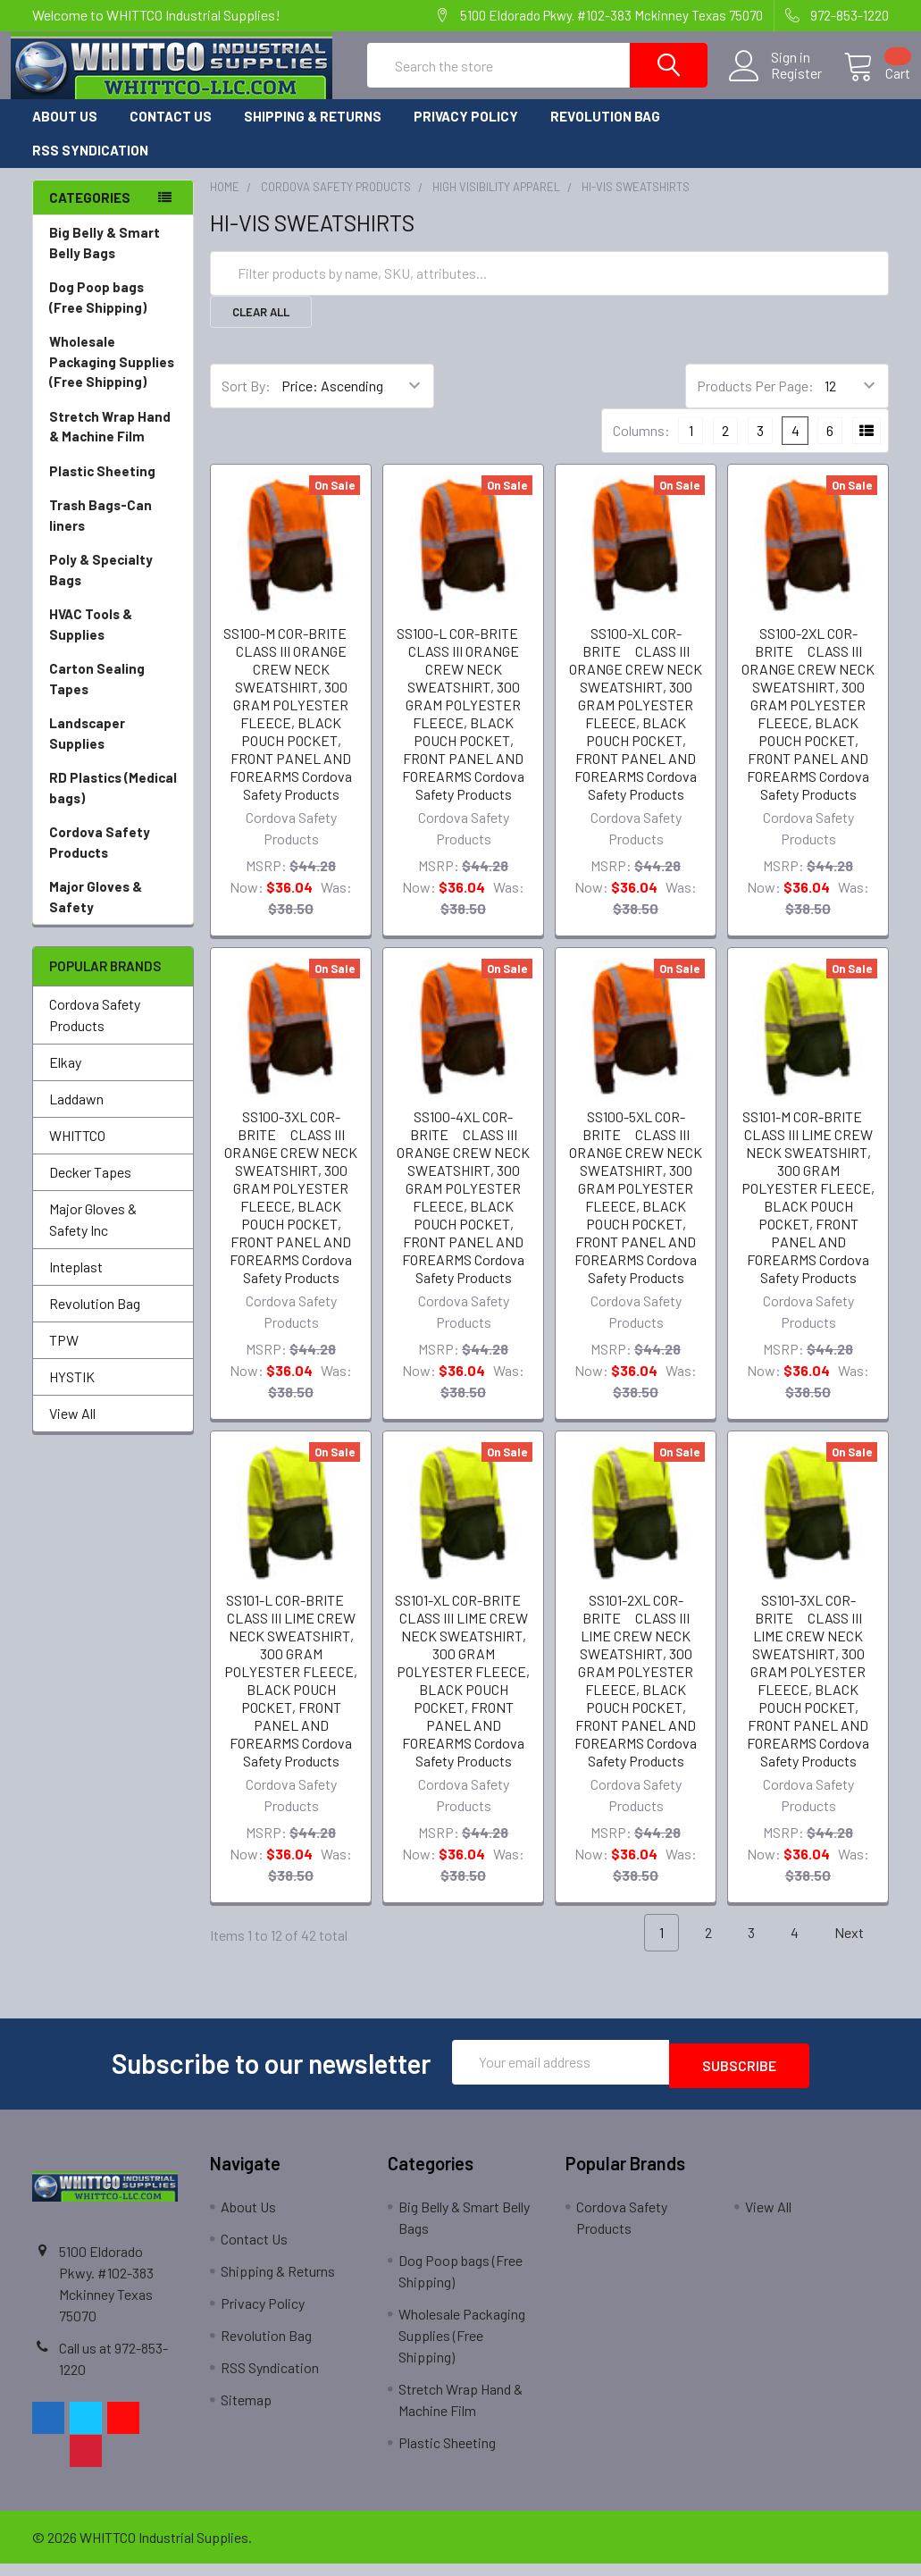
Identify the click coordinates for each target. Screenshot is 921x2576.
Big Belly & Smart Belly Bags (104, 258)
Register (774, 84)
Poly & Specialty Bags (113, 586)
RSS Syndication (90, 166)
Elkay (65, 1078)
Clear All (260, 328)
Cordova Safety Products (113, 859)
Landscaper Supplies (113, 750)
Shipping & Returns (312, 132)
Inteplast (76, 1282)
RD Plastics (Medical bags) (113, 804)
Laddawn (76, 1114)
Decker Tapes (90, 1187)
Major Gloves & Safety (113, 913)
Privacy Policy (466, 132)
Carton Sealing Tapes (113, 695)
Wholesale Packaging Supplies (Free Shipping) (113, 378)
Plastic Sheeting (113, 487)
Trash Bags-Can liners (113, 532)
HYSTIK (72, 1392)
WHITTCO (77, 1151)
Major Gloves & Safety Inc (93, 1235)
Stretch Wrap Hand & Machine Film (113, 443)
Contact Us (171, 132)
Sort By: (246, 401)
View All (72, 1429)
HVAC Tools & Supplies (113, 641)
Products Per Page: (755, 401)
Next (859, 1949)
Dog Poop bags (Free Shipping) (113, 314)
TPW (64, 1355)
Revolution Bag (605, 132)
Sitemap (246, 2412)
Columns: (641, 446)
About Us (64, 132)
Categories (89, 214)
